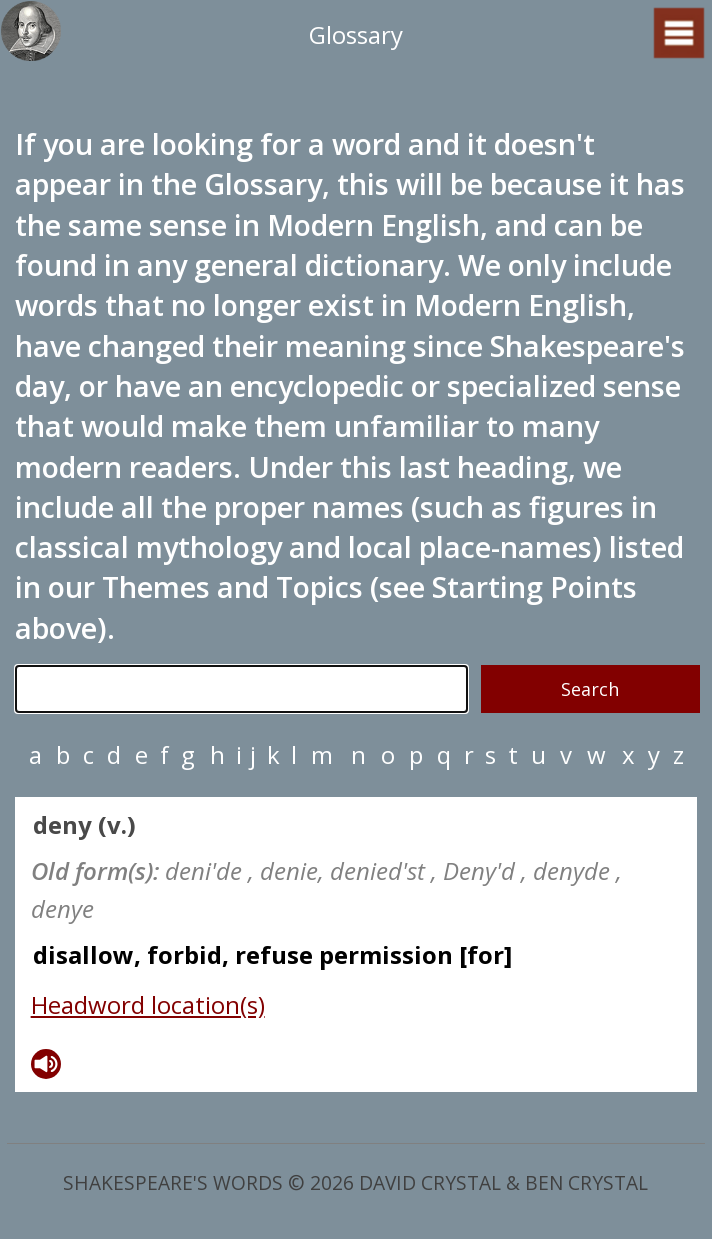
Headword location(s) (148, 1004)
